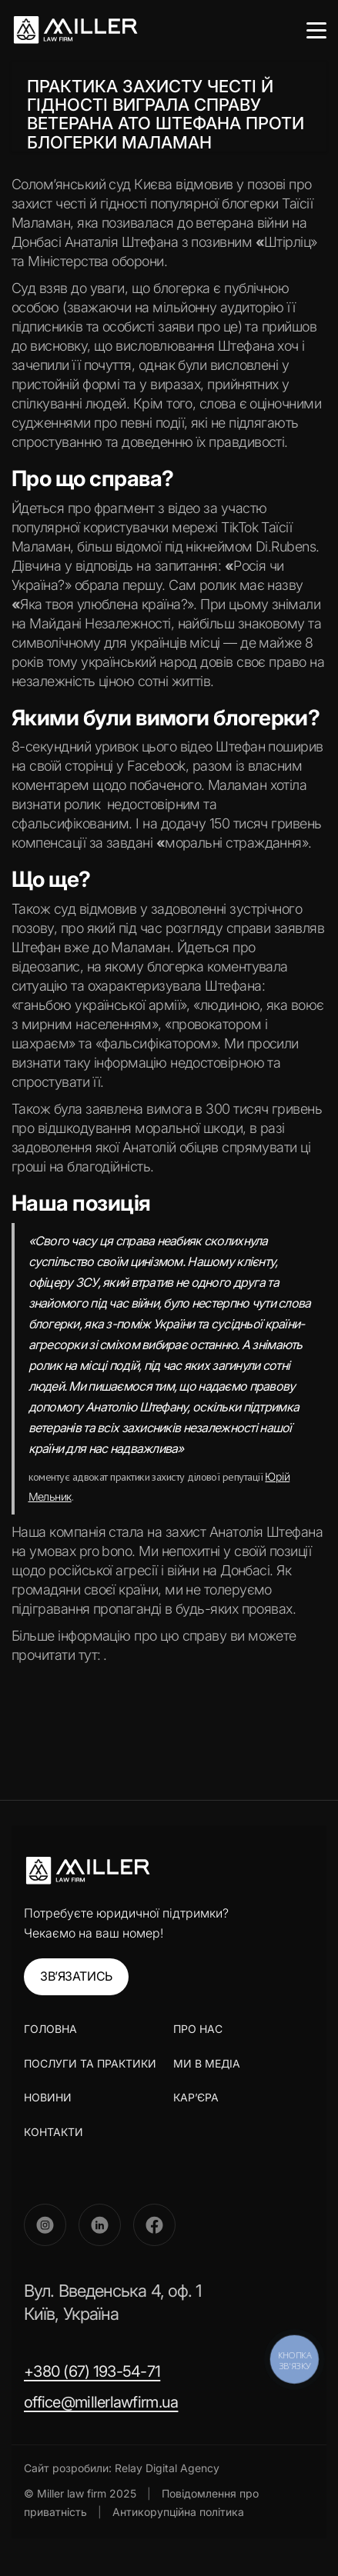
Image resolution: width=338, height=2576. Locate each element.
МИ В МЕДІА (206, 2063)
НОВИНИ (48, 2097)
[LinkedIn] (100, 2225)
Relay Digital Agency (167, 2467)
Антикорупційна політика (178, 2511)
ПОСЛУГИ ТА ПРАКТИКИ (90, 2063)
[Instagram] (45, 2225)
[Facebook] (154, 2225)
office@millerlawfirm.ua (101, 2402)
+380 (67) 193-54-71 (92, 2371)
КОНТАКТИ (53, 2131)
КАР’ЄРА (196, 2097)
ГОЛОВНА (50, 2029)
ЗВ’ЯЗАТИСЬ (76, 1976)
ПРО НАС (198, 2028)
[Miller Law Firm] (87, 1870)
